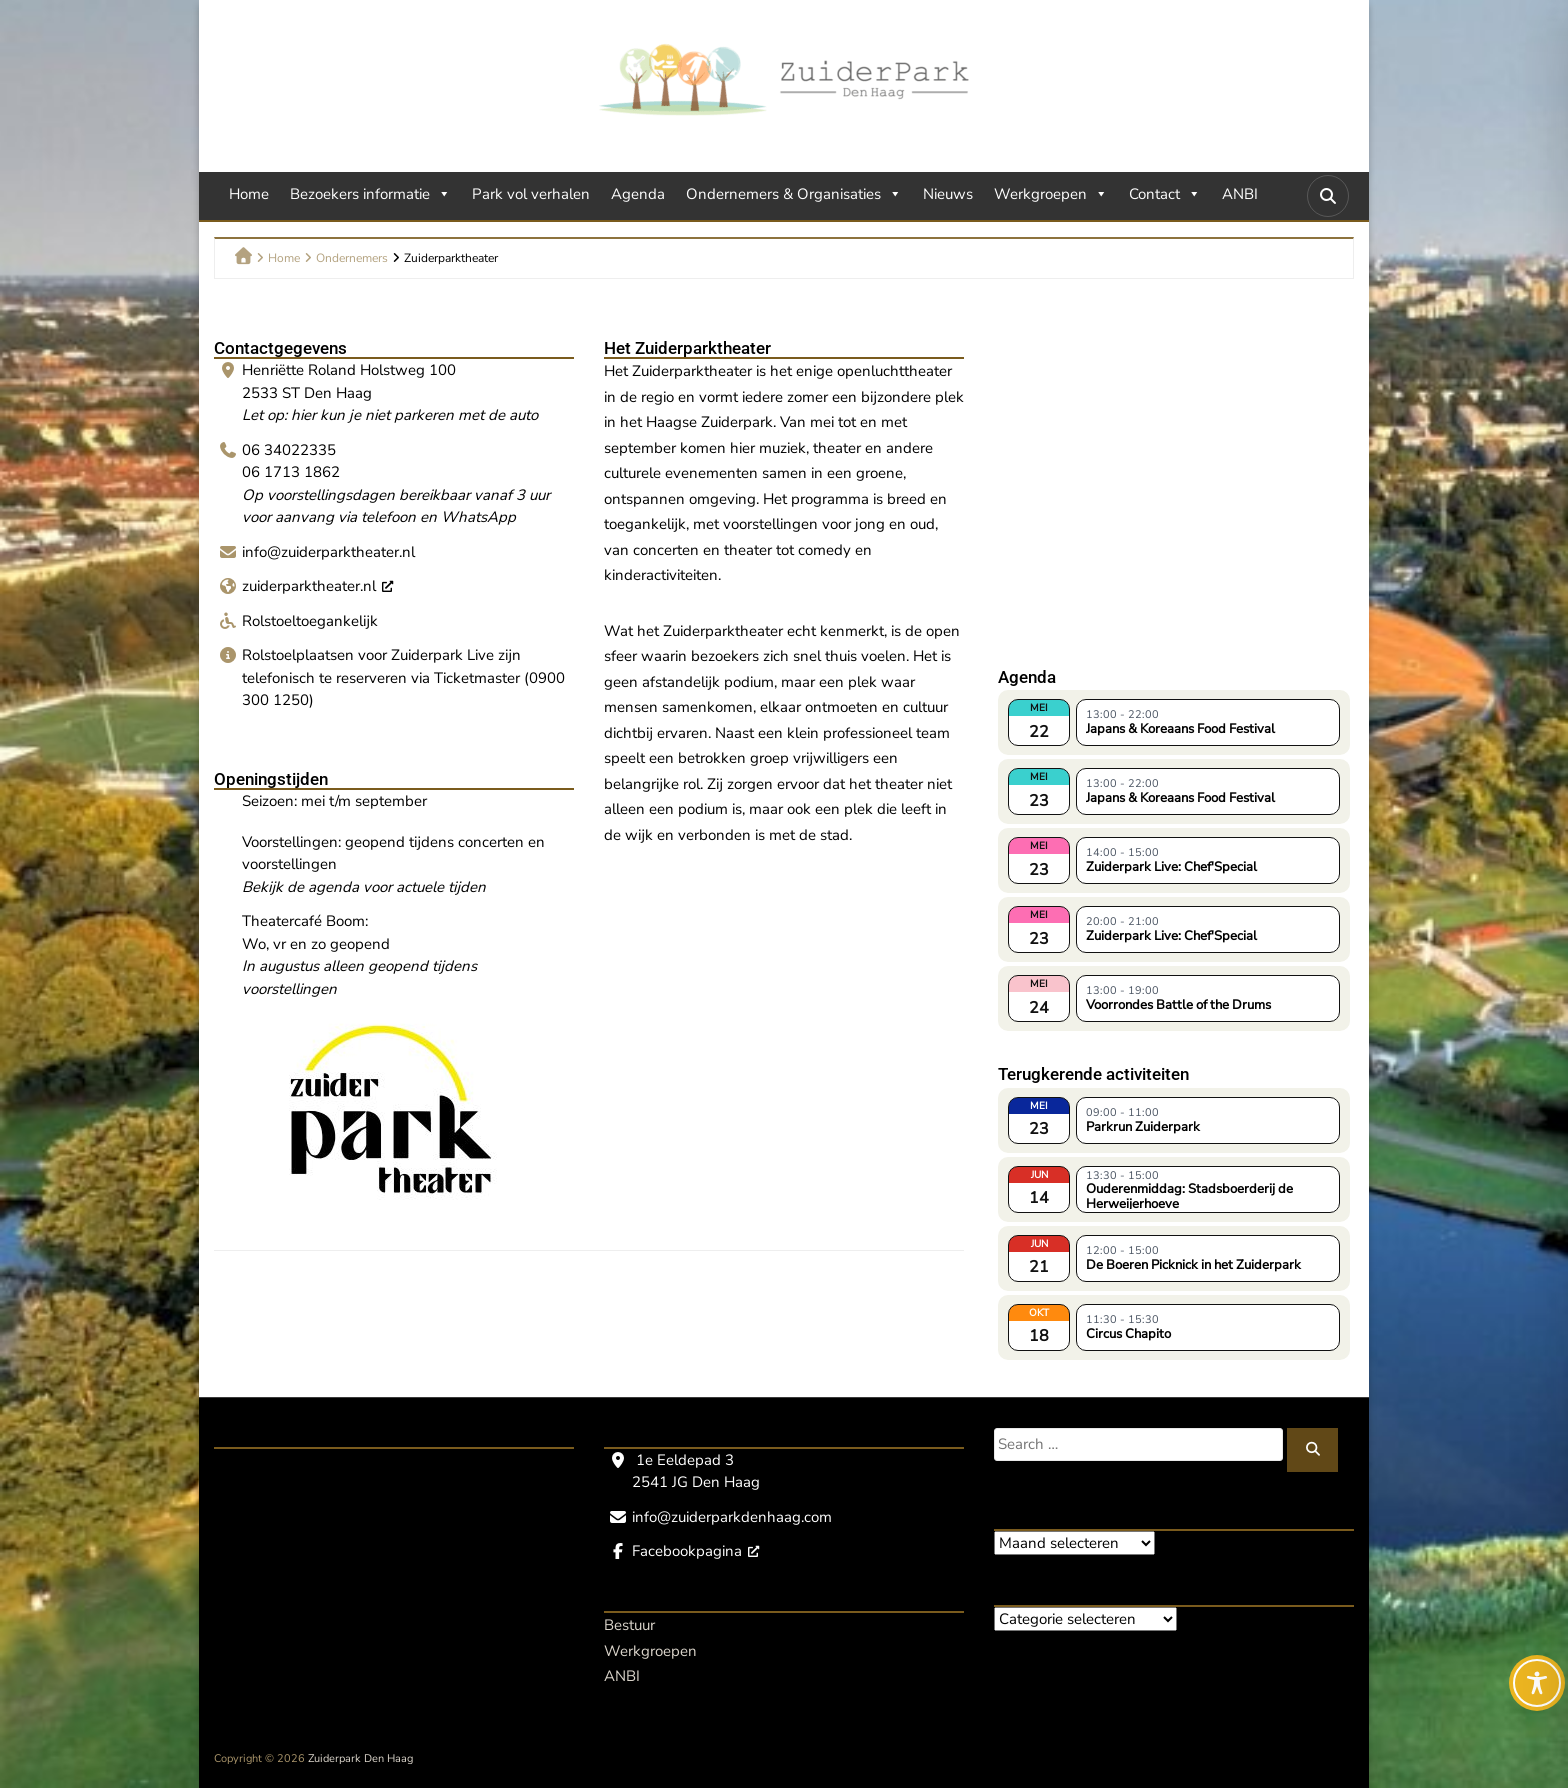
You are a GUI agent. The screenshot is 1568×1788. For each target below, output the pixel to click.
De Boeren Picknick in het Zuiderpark (1193, 1265)
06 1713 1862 (291, 472)
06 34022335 (289, 450)
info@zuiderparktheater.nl (328, 552)
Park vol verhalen (531, 194)
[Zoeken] (1313, 1450)
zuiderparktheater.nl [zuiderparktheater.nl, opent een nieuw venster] (317, 586)
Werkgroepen (1051, 194)
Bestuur (629, 1625)
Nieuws (948, 194)
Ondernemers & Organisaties (794, 194)
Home (249, 194)
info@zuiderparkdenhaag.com (732, 1517)
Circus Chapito (1128, 1334)
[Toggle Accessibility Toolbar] (1537, 1683)
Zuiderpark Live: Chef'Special (1171, 867)
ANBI (1240, 194)
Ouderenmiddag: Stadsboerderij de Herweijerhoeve (1189, 1195)
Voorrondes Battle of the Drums (1178, 1005)
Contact (1165, 194)
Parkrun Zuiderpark (1143, 1127)
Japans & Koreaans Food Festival (1180, 729)
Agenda (638, 194)
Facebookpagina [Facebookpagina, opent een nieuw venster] (695, 1551)
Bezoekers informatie (370, 194)
